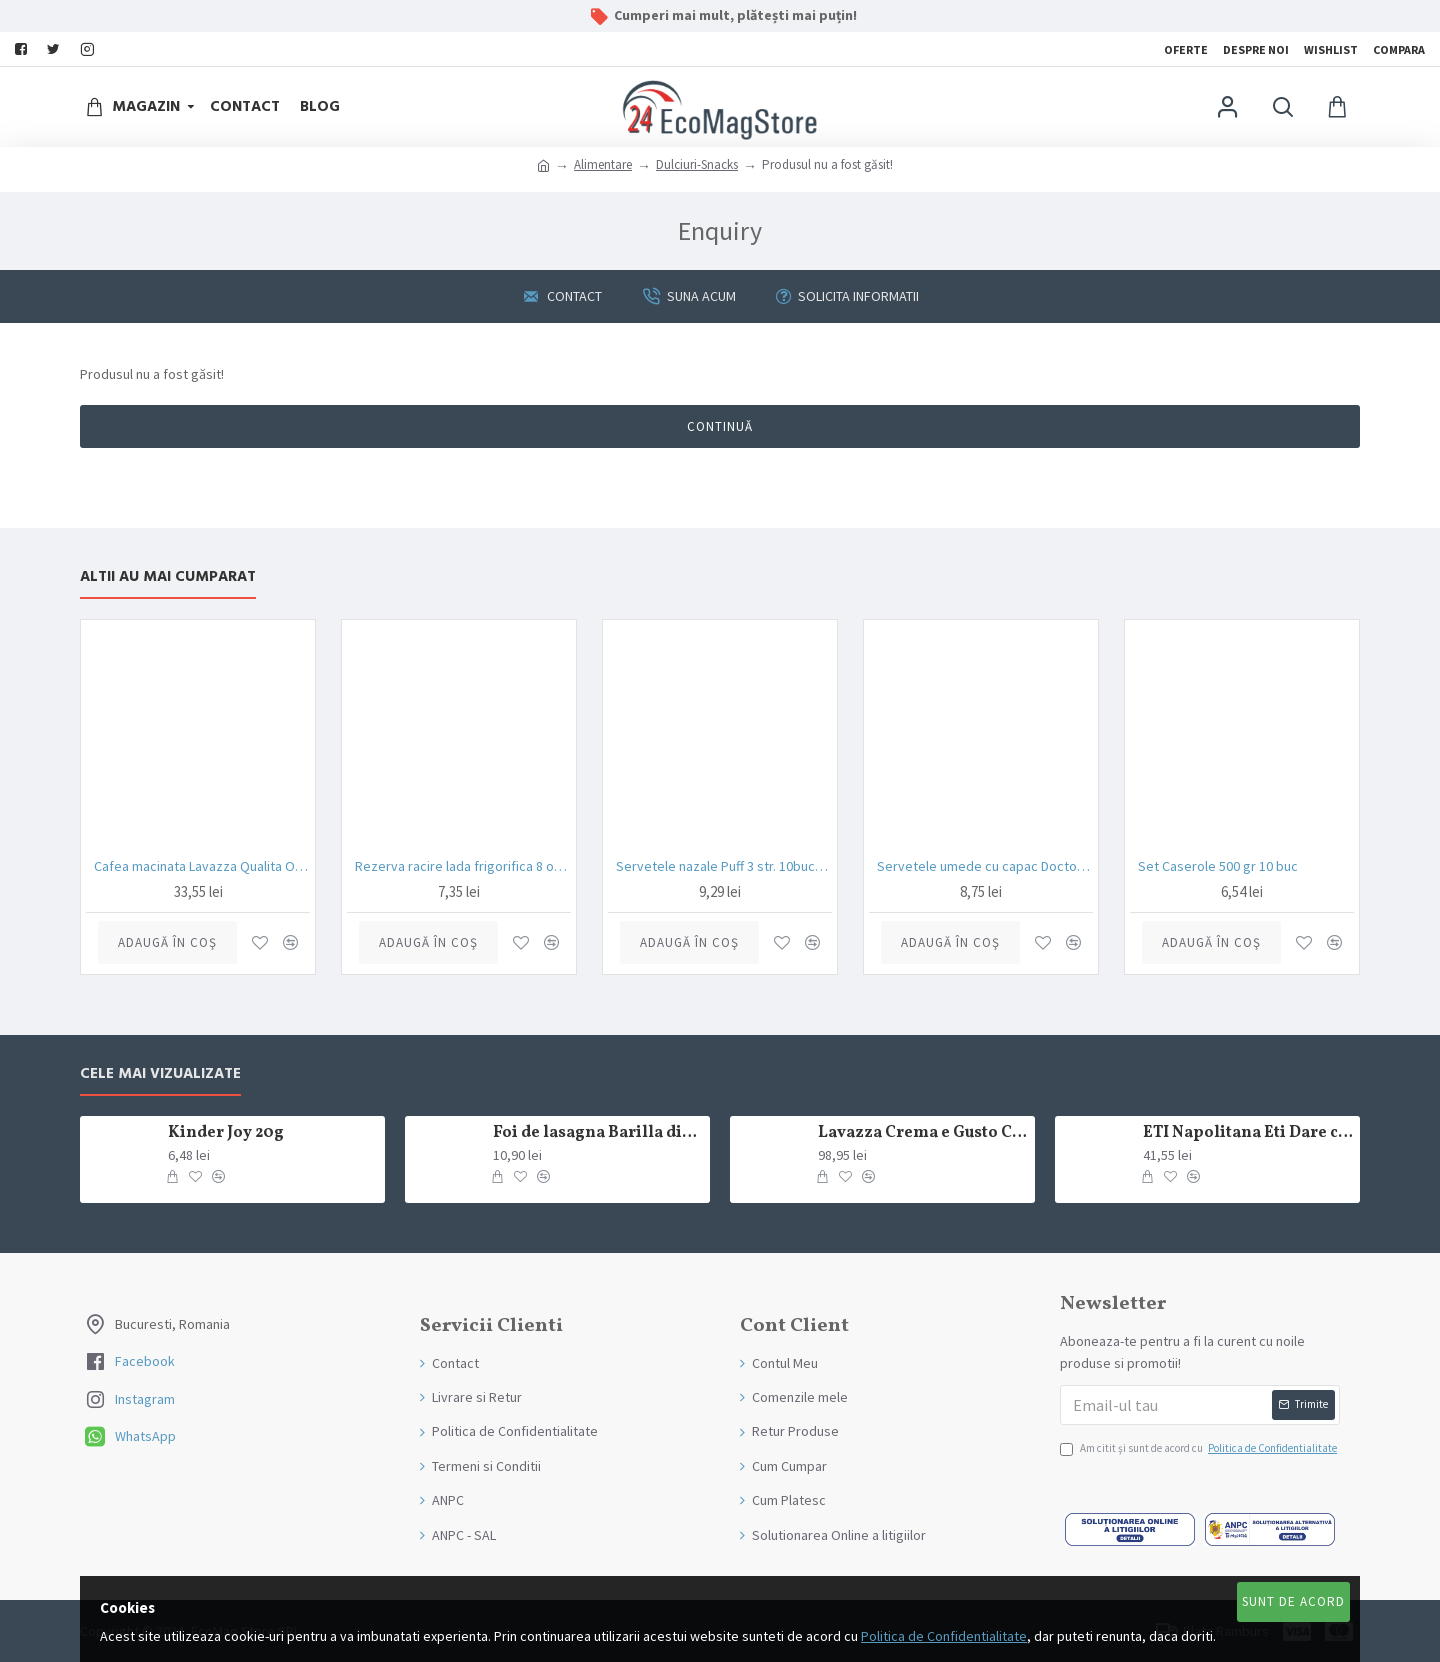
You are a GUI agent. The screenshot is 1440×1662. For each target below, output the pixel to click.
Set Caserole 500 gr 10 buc (1218, 866)
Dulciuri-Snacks (697, 164)
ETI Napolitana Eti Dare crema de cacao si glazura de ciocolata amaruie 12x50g (1248, 1133)
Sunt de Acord (1293, 1601)
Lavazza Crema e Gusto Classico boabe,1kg (923, 1133)
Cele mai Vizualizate (160, 1074)
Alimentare (603, 164)
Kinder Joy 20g (226, 1133)
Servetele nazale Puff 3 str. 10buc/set (724, 866)
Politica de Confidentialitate (944, 1636)
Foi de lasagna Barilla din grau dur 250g (598, 1133)
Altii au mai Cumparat (168, 577)
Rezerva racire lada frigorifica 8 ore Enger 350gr (463, 866)
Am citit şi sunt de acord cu (1200, 1449)
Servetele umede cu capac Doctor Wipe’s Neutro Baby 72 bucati (985, 866)
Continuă (720, 426)
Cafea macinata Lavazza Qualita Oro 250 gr (202, 866)
